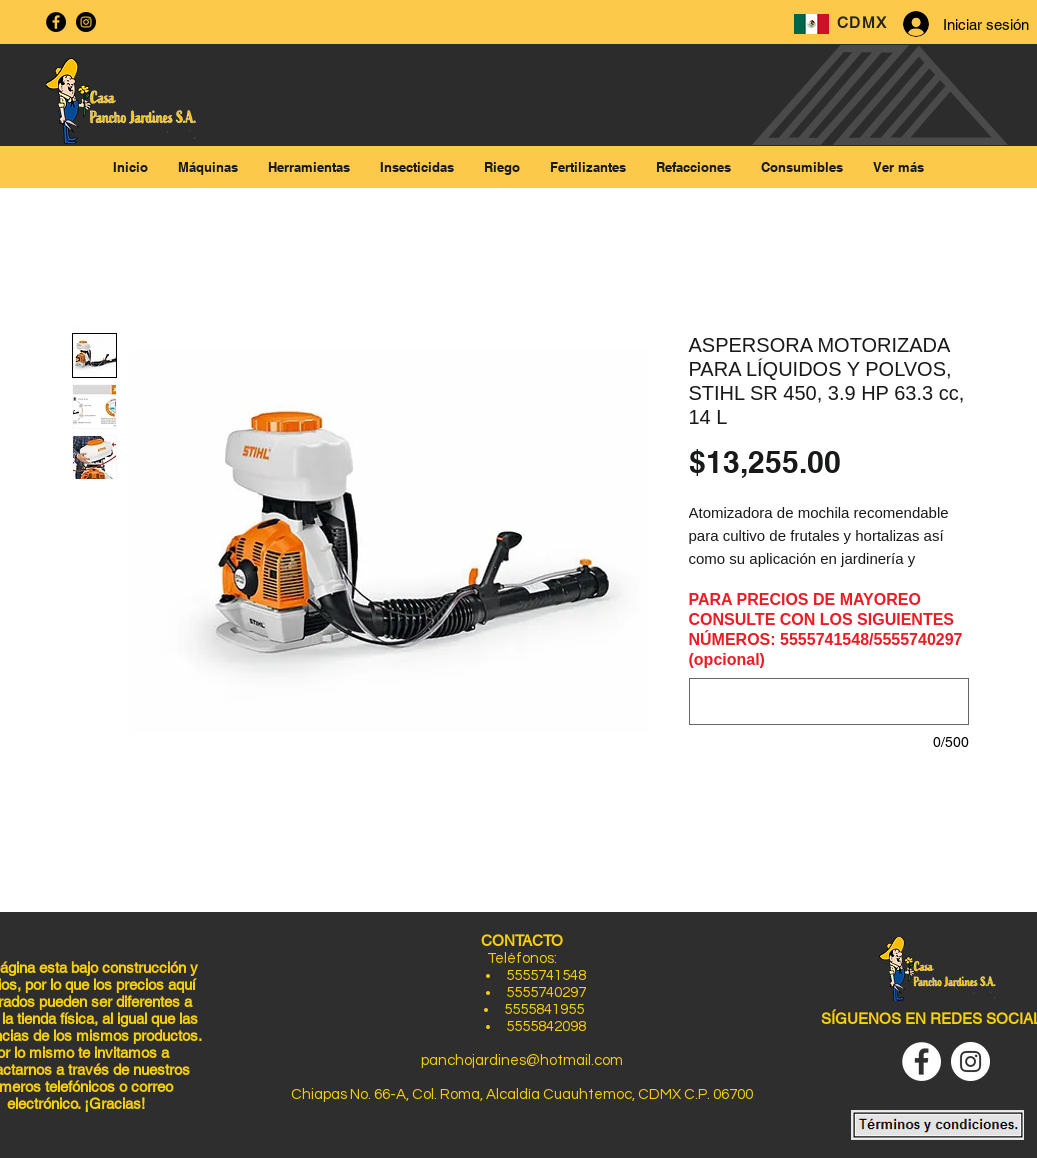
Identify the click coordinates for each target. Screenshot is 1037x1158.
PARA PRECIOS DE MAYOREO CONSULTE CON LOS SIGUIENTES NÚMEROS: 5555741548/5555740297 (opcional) (826, 629)
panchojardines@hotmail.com (522, 1060)
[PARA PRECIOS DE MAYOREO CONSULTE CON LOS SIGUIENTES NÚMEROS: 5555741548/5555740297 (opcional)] (829, 701)
